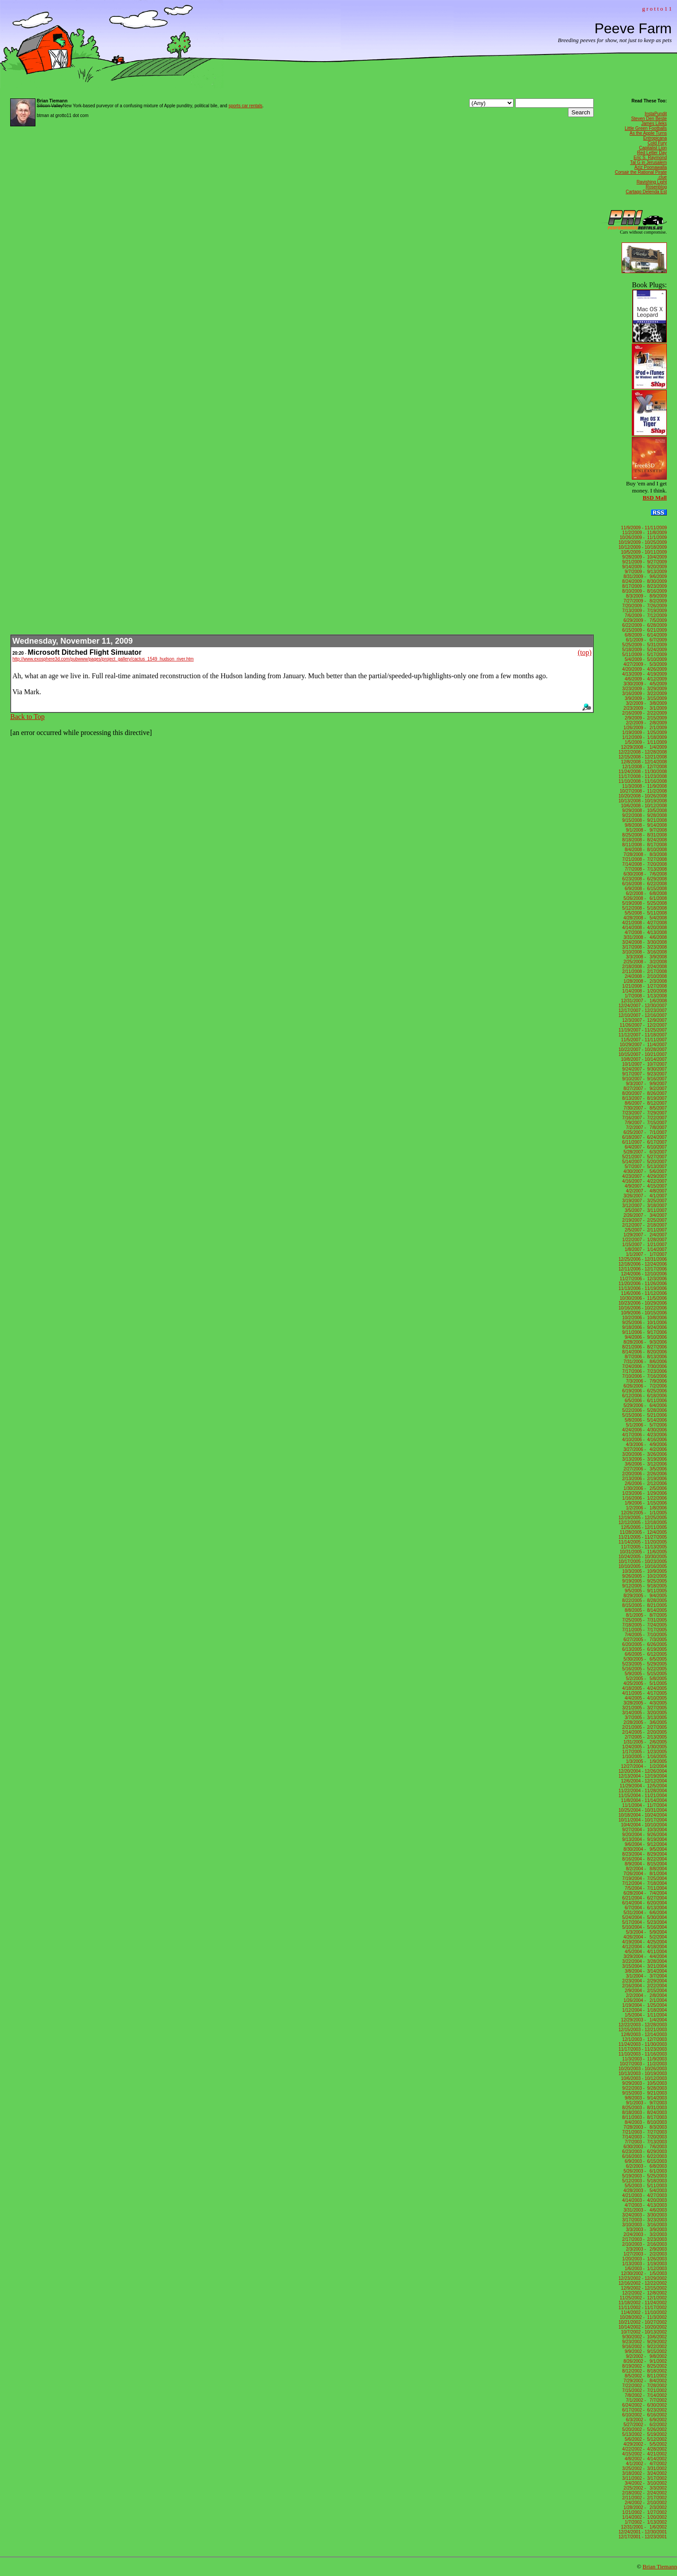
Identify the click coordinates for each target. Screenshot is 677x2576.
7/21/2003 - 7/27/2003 (644, 2132)
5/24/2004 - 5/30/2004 (644, 1917)
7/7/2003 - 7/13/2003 (644, 2141)
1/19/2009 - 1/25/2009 (644, 732)
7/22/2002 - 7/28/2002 (644, 2385)
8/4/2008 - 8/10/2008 (644, 849)
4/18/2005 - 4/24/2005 (644, 1688)
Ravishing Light (652, 182)
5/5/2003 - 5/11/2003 (644, 2185)
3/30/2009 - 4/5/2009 (644, 683)
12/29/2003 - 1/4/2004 (644, 2019)
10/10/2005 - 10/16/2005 (643, 1566)
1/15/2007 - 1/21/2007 (644, 1244)
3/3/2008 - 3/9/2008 (645, 956)
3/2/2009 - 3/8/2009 (645, 703)
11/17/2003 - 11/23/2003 (643, 2049)
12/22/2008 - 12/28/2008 (643, 752)
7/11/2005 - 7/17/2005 (644, 1629)
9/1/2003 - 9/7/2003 (645, 2102)
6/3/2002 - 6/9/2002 (645, 2419)
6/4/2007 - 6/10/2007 (644, 1147)
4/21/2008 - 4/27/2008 (644, 922)
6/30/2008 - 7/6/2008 (644, 874)
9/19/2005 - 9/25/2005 (644, 1581)
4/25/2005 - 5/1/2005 (644, 1683)
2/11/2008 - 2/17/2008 (644, 971)
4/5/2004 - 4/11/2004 (644, 1951)
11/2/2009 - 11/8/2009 (644, 532)
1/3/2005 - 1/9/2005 (645, 1761)
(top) (584, 652)
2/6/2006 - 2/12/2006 (644, 1483)
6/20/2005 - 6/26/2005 (644, 1644)
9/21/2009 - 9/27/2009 (644, 561)
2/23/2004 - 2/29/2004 (644, 1980)
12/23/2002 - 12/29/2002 (643, 2278)
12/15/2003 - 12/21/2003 (643, 2029)
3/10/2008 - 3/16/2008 (644, 952)
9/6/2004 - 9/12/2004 (644, 1844)
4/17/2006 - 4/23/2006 (644, 1434)
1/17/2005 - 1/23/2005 (644, 1751)
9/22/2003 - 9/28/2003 (644, 2088)
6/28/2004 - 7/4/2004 (644, 1893)
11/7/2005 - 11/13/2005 (643, 1546)
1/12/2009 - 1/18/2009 (644, 737)
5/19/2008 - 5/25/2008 (644, 903)
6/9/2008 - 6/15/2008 (644, 888)
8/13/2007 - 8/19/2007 (644, 1098)
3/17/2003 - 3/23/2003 (644, 2219)
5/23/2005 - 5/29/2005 (644, 1663)
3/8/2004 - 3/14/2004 (644, 1971)
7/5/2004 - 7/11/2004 (644, 1888)
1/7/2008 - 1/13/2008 (644, 995)
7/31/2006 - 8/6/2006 (644, 1361)
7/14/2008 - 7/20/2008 (644, 864)
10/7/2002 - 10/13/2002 (643, 2332)
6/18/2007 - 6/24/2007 (644, 1137)
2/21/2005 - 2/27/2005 (644, 1727)
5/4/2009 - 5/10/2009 (644, 659)
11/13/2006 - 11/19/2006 (643, 1288)
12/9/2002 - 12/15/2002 (643, 2288)
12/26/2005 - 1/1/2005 (644, 1512)
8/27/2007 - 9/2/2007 (644, 1088)
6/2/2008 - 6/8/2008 (645, 893)
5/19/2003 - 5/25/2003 (644, 2175)
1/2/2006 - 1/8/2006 (645, 1507)
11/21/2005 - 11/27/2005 (643, 1537)
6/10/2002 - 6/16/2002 (644, 2414)
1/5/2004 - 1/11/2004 (644, 2015)
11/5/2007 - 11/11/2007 (643, 1039)
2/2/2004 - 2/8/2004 (645, 1995)
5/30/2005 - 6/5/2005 (644, 1659)
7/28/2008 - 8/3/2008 (644, 854)
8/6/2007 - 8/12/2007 (644, 1103)
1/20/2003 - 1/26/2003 (644, 2258)
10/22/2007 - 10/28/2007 (643, 1049)
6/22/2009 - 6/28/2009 (644, 625)
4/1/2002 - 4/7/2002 (645, 2463)
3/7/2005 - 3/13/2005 (644, 1717)
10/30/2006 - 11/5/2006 (643, 1298)
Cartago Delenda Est (646, 191)
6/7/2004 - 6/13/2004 (644, 1907)
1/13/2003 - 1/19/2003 (644, 2263)
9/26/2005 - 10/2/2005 (644, 1576)
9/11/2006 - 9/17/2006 (644, 1332)
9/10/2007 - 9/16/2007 (644, 1078)
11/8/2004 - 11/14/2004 (643, 1800)
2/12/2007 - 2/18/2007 (644, 1225)
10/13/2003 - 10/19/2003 (643, 2073)
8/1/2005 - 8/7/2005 (645, 1615)
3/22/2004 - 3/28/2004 (644, 1961)
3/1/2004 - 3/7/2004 (645, 1976)
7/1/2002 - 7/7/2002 (645, 2400)
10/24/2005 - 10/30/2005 (643, 1556)
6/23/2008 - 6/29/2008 (644, 878)
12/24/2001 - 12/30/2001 (643, 2531)
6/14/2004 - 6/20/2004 (644, 1902)
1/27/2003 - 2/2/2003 (644, 2254)
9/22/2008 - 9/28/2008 (644, 815)
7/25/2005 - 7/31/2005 (644, 1620)
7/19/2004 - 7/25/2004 (644, 1878)
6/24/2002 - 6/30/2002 (644, 2405)
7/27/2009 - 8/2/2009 (644, 600)
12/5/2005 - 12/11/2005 (643, 1527)
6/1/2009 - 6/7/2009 (645, 639)
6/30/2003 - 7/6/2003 (644, 2146)
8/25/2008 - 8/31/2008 (644, 835)
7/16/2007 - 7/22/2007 (644, 1117)
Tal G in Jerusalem (648, 162)
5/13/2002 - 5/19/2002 (644, 2434)
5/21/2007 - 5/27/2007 (644, 1156)
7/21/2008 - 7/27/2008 (644, 859)
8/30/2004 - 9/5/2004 (644, 1849)
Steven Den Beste (649, 118)
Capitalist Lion (653, 147)
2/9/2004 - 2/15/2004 (644, 1990)
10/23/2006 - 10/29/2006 (643, 1303)
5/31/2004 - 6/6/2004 (644, 1912)
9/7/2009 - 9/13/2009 (644, 571)
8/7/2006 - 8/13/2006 (644, 1356)
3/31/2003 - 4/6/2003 (644, 2210)
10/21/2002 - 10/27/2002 (643, 2322)
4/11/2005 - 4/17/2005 (644, 1693)
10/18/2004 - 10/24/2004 (643, 1815)
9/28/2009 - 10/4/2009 (644, 557)
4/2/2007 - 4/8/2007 (645, 1190)
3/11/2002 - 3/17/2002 (644, 2478)
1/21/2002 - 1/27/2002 (644, 2512)
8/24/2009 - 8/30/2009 (644, 581)
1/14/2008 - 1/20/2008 (644, 991)
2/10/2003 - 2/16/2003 (644, 2244)
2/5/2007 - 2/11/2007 (644, 1229)
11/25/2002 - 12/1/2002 (643, 2297)
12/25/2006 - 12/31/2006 (643, 1259)
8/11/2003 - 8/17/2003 (644, 2117)
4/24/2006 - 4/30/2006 (644, 1429)
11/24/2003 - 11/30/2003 (643, 2044)
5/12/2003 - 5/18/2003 (644, 2180)
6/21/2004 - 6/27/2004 (644, 1898)
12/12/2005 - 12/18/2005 (643, 1522)
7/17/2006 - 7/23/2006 (644, 1371)
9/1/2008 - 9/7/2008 (645, 830)
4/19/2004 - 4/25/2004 (644, 1941)
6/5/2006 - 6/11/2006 (644, 1400)
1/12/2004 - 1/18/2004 (644, 2010)
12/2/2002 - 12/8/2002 (644, 2293)
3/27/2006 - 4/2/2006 (644, 1449)
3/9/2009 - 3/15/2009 (644, 698)
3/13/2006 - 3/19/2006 (644, 1459)
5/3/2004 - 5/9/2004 (645, 1932)
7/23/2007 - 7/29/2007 (644, 1112)
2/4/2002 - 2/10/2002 (644, 2502)
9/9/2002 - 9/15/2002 (644, 2351)
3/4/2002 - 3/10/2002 (644, 2483)
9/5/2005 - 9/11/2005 (644, 1590)
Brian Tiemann (659, 2566)
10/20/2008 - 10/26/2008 (643, 796)
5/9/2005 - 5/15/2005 (644, 1673)
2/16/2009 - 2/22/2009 (644, 713)
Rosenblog (656, 186)
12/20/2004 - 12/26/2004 (643, 1771)
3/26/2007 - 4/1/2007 (644, 1195)
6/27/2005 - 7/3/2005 (644, 1639)
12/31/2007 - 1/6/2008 (644, 1000)
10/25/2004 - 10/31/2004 (643, 1810)
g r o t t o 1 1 (657, 8)
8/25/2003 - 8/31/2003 (644, 2107)
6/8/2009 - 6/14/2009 (644, 635)
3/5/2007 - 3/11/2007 (644, 1210)
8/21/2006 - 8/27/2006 (644, 1347)
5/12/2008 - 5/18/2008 (644, 908)
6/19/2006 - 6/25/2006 (644, 1390)
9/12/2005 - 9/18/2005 (644, 1585)
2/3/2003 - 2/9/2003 (645, 2249)
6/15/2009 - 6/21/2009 (644, 630)
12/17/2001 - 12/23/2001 (643, 2536)
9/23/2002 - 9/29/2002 (644, 2341)
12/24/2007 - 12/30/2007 (643, 1005)
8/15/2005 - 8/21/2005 (644, 1605)
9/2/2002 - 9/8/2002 (645, 2356)
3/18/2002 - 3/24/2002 (644, 2473)
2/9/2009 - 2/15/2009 (644, 717)
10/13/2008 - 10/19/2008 (643, 800)
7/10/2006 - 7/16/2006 (644, 1376)
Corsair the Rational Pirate (641, 172)
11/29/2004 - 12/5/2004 (643, 1785)
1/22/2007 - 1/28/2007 (644, 1239)
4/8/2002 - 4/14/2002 (644, 2458)
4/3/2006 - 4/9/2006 (645, 1444)
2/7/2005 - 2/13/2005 (644, 1737)
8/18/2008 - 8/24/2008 (644, 839)
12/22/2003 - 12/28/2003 (643, 2024)
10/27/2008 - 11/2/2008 (643, 791)
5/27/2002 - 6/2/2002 (644, 2424)
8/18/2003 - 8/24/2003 (644, 2112)
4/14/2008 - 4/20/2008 (644, 927)
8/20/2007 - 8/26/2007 (644, 1093)
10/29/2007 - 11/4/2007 (643, 1044)
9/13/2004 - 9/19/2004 (644, 1839)
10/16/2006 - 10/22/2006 (643, 1308)
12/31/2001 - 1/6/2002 (644, 2527)
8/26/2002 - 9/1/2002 (644, 2361)
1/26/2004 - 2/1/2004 (644, 2000)
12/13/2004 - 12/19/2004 (643, 1776)
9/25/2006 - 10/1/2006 (644, 1322)
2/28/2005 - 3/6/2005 (644, 1722)
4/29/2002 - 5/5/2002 (644, 2444)
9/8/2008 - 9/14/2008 (644, 825)
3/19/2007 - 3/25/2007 (644, 1200)
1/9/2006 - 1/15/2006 (644, 1503)
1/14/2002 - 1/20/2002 (644, 2517)
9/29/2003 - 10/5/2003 (644, 2083)
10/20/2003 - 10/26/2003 (643, 2068)
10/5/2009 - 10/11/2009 (643, 552)
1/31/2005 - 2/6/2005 (644, 1741)
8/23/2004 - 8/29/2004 (644, 1854)
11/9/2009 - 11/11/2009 (643, 527)
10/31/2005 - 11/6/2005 (643, 1551)
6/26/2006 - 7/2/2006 (644, 1386)
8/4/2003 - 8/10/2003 (644, 2122)
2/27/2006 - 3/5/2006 (644, 1468)
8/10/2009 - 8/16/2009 (644, 591)
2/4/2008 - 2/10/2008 (644, 976)
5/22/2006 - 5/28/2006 (644, 1410)
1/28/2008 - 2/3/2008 (644, 981)
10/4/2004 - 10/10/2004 (643, 1824)
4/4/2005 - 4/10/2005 (644, 1698)
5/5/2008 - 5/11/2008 (644, 913)
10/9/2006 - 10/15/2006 (643, 1312)
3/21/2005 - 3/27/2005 (644, 1707)
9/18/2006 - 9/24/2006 (644, 1327)
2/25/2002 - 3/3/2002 (644, 2488)
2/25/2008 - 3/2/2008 (644, 961)
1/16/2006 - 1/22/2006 (644, 1498)
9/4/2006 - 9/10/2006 (644, 1337)
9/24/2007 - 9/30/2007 (644, 1069)
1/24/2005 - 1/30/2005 (644, 1746)
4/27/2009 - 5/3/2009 (644, 664)
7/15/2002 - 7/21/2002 (644, 2390)
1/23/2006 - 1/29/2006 (644, 1493)
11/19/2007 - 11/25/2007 (643, 1030)
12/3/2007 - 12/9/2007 (644, 1020)
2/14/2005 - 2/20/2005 (644, 1732)
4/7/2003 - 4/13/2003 (644, 2205)
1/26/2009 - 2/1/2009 (644, 727)
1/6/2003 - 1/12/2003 (644, 2268)
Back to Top (27, 716)
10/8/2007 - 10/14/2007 (643, 1059)
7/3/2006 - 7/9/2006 (645, 1381)
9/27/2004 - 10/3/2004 (644, 1829)
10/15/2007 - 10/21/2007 (643, 1054)
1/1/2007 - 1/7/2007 (645, 1254)
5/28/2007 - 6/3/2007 (644, 1151)
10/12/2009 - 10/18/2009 (643, 547)
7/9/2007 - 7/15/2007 (644, 1122)
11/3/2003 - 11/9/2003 (644, 2058)
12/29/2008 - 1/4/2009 (644, 747)
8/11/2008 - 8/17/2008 (644, 844)
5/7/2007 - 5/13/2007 (644, 1166)
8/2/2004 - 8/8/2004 (645, 1868)
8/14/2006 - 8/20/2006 (644, 1351)
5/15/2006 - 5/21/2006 (644, 1415)
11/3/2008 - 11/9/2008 (644, 786)
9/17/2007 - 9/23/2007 (644, 1073)
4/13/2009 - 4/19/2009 (644, 674)
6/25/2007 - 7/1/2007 (644, 1132)
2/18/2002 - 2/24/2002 (644, 2492)
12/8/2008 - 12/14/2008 (643, 761)
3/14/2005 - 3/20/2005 (644, 1712)
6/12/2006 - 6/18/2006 (644, 1395)
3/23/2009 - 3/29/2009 (644, 688)
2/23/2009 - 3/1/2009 (644, 708)
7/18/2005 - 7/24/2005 (644, 1624)
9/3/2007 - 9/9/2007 (645, 1083)
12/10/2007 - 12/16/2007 (643, 1015)
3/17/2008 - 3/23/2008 (644, 947)
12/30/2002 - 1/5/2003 (644, 2273)
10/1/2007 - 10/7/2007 (644, 1064)
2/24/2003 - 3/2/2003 (644, 2234)
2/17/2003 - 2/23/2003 (644, 2239)
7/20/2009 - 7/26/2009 (644, 605)
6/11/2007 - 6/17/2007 (644, 1142)
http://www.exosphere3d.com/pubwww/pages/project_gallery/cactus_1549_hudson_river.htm (103, 659)
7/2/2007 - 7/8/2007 (645, 1127)
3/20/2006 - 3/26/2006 (644, 1454)
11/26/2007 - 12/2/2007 (643, 1025)
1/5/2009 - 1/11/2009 (644, 742)
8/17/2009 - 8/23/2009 (644, 586)
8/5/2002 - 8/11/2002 (644, 2375)
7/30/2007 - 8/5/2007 (644, 1108)
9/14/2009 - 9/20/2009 (644, 566)
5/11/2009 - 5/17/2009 (644, 654)
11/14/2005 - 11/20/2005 (643, 1542)
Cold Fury (657, 143)
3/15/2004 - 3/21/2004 (644, 1966)
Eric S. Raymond (650, 157)
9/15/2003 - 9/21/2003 (644, 2093)
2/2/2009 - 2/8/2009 (645, 722)
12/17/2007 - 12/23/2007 (643, 1010)
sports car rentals (246, 105)
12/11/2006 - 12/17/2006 (643, 1269)
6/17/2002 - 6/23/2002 (644, 2410)
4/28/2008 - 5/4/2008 (644, 917)
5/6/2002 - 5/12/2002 (644, 2439)
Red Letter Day (652, 152)
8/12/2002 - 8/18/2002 (644, 2371)
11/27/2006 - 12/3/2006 (643, 1278)
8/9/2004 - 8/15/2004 (644, 1863)
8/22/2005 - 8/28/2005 (644, 1600)
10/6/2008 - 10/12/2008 (643, 805)
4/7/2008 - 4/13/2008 (644, 932)
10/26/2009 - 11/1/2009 (643, 537)
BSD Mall (654, 497)
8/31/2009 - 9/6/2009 (644, 576)
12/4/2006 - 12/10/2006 (643, 1273)
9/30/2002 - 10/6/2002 (644, 2336)
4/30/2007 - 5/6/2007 (644, 1171)
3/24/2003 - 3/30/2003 (644, 2214)
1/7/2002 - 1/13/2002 (644, 2522)
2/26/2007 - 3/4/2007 (644, 1215)
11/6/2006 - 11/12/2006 (643, 1293)
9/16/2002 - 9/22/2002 (644, 2346)
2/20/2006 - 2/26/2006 (644, 1473)
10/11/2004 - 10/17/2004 (643, 1820)
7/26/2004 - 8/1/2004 (644, 1873)
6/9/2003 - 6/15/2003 (644, 2161)
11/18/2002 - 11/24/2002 (643, 2302)
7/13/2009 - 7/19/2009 (644, 610)
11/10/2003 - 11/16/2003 (643, 2054)
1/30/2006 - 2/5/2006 (644, 1488)
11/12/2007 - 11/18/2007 (643, 1034)
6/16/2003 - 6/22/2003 (644, 2156)
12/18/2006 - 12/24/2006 (643, 1264)
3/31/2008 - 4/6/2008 (644, 937)
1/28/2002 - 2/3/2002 (644, 2507)
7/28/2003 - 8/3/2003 (644, 2127)
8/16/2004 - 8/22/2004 (644, 1859)
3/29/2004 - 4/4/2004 (644, 1956)
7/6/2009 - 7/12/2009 (644, 615)
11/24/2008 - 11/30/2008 (643, 771)
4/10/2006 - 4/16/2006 (644, 1439)
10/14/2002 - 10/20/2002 (643, 2327)
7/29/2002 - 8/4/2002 (644, 2380)
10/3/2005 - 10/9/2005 (644, 1571)
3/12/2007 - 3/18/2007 (644, 1205)
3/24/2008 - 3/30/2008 (644, 942)
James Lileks (654, 123)
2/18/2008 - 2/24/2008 (644, 966)
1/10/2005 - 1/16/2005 (644, 1756)
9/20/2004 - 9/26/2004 (644, 1834)
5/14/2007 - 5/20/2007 (644, 1161)
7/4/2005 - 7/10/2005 (644, 1634)
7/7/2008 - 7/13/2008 (644, 869)
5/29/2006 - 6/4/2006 (644, 1405)
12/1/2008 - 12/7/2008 (644, 766)
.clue (662, 177)
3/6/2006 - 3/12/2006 (644, 1464)
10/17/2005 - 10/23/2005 (643, 1561)
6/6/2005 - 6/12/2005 (644, 1654)
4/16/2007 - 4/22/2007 (644, 1181)
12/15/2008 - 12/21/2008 (643, 756)
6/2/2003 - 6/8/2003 (645, 2166)
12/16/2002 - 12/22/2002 (643, 2283)
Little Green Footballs (646, 128)
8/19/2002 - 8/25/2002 (644, 2366)
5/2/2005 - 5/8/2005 (645, 1678)
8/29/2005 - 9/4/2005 (644, 1595)
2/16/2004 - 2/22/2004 (644, 1985)
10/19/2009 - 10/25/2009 (643, 542)
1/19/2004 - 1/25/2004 (644, 2005)
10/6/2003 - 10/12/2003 (643, 2078)
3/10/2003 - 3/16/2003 (644, 2224)
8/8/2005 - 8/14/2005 (644, 1610)
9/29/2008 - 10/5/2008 (644, 810)
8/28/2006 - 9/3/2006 (644, 1342)
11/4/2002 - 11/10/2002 (643, 2312)
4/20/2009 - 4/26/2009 (644, 669)
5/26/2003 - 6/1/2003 (644, 2171)
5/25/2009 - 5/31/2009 (644, 644)
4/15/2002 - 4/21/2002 (644, 2453)
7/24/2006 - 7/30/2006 (644, 1366)
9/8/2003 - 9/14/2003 (644, 2097)
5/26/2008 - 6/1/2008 (644, 898)
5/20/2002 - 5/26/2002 (644, 2429)
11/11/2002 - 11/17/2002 (643, 2307)
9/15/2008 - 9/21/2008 (644, 820)
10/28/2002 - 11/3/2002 (643, 2317)
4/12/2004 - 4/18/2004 (644, 1946)
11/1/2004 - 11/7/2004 (644, 1805)
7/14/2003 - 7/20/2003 (644, 2136)
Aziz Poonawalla (650, 167)
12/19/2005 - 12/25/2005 (643, 1517)
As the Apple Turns (648, 133)
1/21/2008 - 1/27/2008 (644, 986)
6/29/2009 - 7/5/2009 (644, 620)
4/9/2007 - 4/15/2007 (644, 1186)
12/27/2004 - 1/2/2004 (644, 1766)
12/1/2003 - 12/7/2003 (644, 2039)
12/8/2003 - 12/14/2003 (643, 2034)
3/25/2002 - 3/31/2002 (644, 2468)
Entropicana (655, 138)
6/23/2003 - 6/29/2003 (644, 2151)
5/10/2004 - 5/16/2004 (644, 1927)
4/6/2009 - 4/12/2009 (644, 678)
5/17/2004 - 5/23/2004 (644, 1922)
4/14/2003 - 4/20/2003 (644, 2200)
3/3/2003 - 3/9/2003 (645, 2229)
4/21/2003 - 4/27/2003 (644, 2195)
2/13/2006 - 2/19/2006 (644, 1478)
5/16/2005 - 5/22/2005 (644, 1668)
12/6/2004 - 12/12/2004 (643, 1781)
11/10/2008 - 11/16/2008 (643, 781)
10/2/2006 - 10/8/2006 (644, 1317)
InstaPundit (656, 113)
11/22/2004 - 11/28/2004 (643, 1790)
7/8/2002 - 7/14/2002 (644, 2395)
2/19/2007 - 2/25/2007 (644, 1220)
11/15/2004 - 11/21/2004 (643, 1795)
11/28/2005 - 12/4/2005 (643, 1532)
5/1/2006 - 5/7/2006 (645, 1425)
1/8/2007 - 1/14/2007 (644, 1249)
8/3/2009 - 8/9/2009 (645, 596)
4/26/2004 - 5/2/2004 (644, 1937)
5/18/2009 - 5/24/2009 (644, 649)
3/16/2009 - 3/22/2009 (644, 693)
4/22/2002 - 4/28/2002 (644, 2449)
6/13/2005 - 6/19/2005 (644, 1649)
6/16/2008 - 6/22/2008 (644, 883)
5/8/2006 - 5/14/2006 (644, 1420)
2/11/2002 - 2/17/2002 (644, 2497)
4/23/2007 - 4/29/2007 (644, 1176)
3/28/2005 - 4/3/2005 (644, 1702)
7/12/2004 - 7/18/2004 (644, 1883)
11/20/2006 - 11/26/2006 (643, 1283)
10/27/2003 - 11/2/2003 (643, 2063)
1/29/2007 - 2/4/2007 (644, 1234)
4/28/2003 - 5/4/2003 (644, 2190)
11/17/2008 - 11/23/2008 (643, 776)
